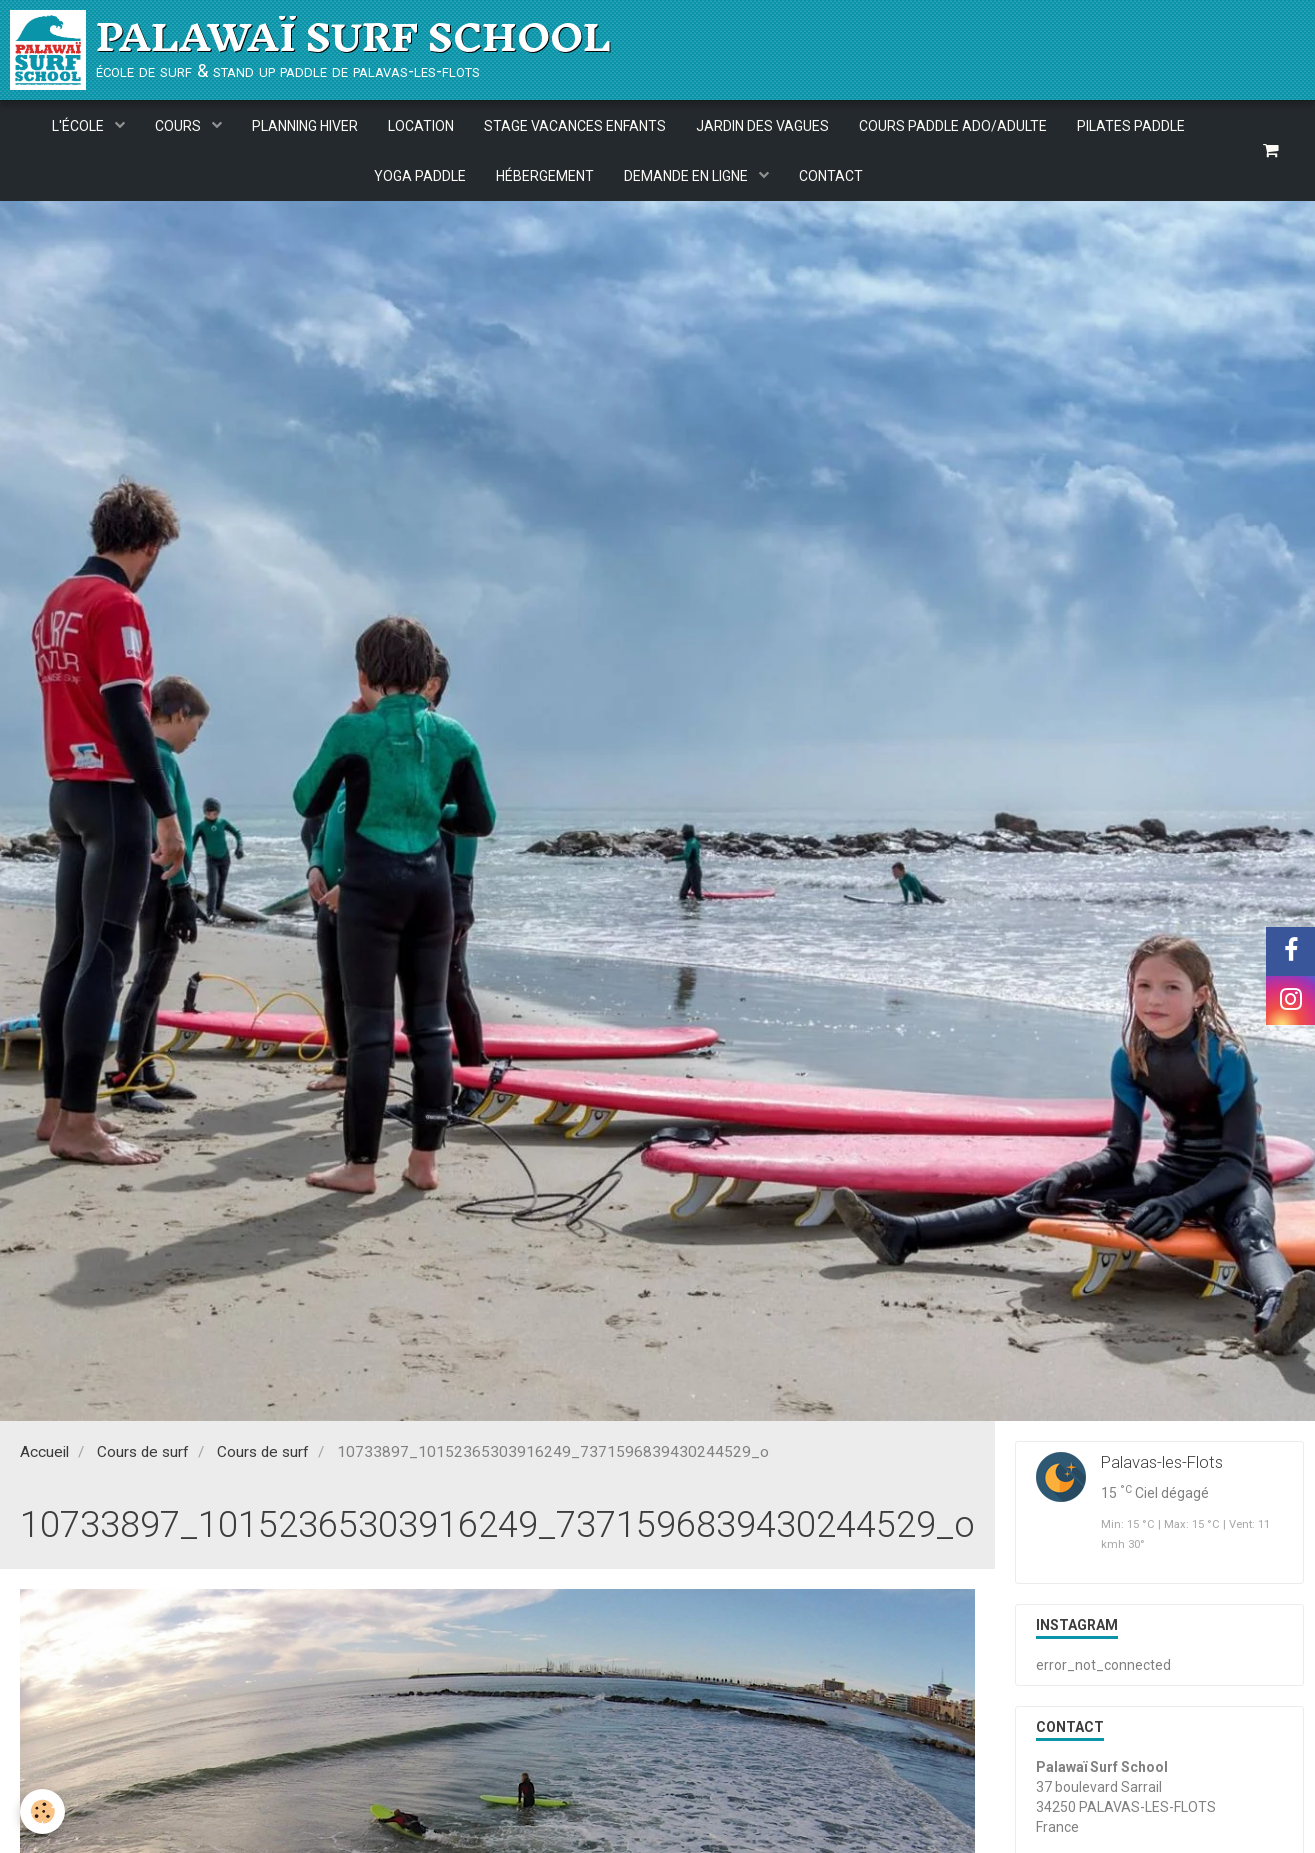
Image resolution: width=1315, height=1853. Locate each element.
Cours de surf (143, 1455)
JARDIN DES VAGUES (762, 126)
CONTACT (831, 176)
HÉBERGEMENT (545, 176)
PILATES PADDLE (1131, 126)
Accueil (44, 1455)
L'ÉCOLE (79, 126)
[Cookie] (42, 1811)
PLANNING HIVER (305, 126)
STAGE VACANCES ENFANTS (575, 126)
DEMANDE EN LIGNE (687, 176)
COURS (179, 126)
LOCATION (421, 126)
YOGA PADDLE (420, 176)
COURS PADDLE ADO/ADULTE (953, 126)
